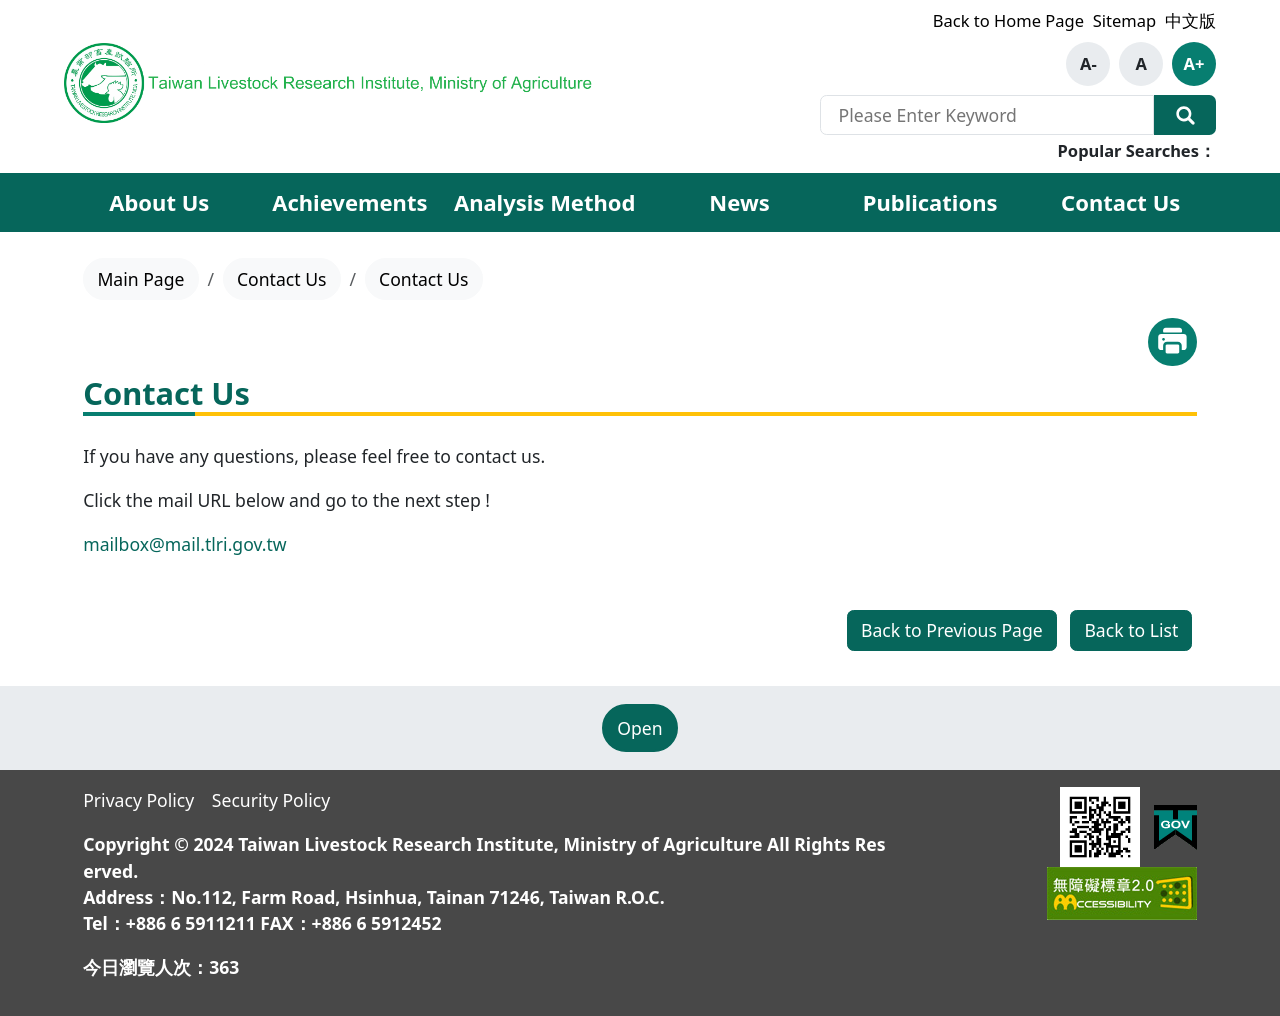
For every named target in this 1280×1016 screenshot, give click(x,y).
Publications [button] (930, 202)
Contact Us (282, 279)
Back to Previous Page (952, 630)
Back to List (1131, 630)
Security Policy (271, 800)
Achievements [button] (349, 202)
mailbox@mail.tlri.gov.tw (184, 544)
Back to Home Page (1008, 20)
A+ (1194, 63)
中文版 (1190, 20)
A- (1088, 63)
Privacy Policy (138, 800)
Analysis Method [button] (545, 202)
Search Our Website (1185, 115)
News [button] (739, 202)
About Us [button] (159, 202)
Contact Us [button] (1120, 202)
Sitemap (1124, 20)
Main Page (140, 279)
